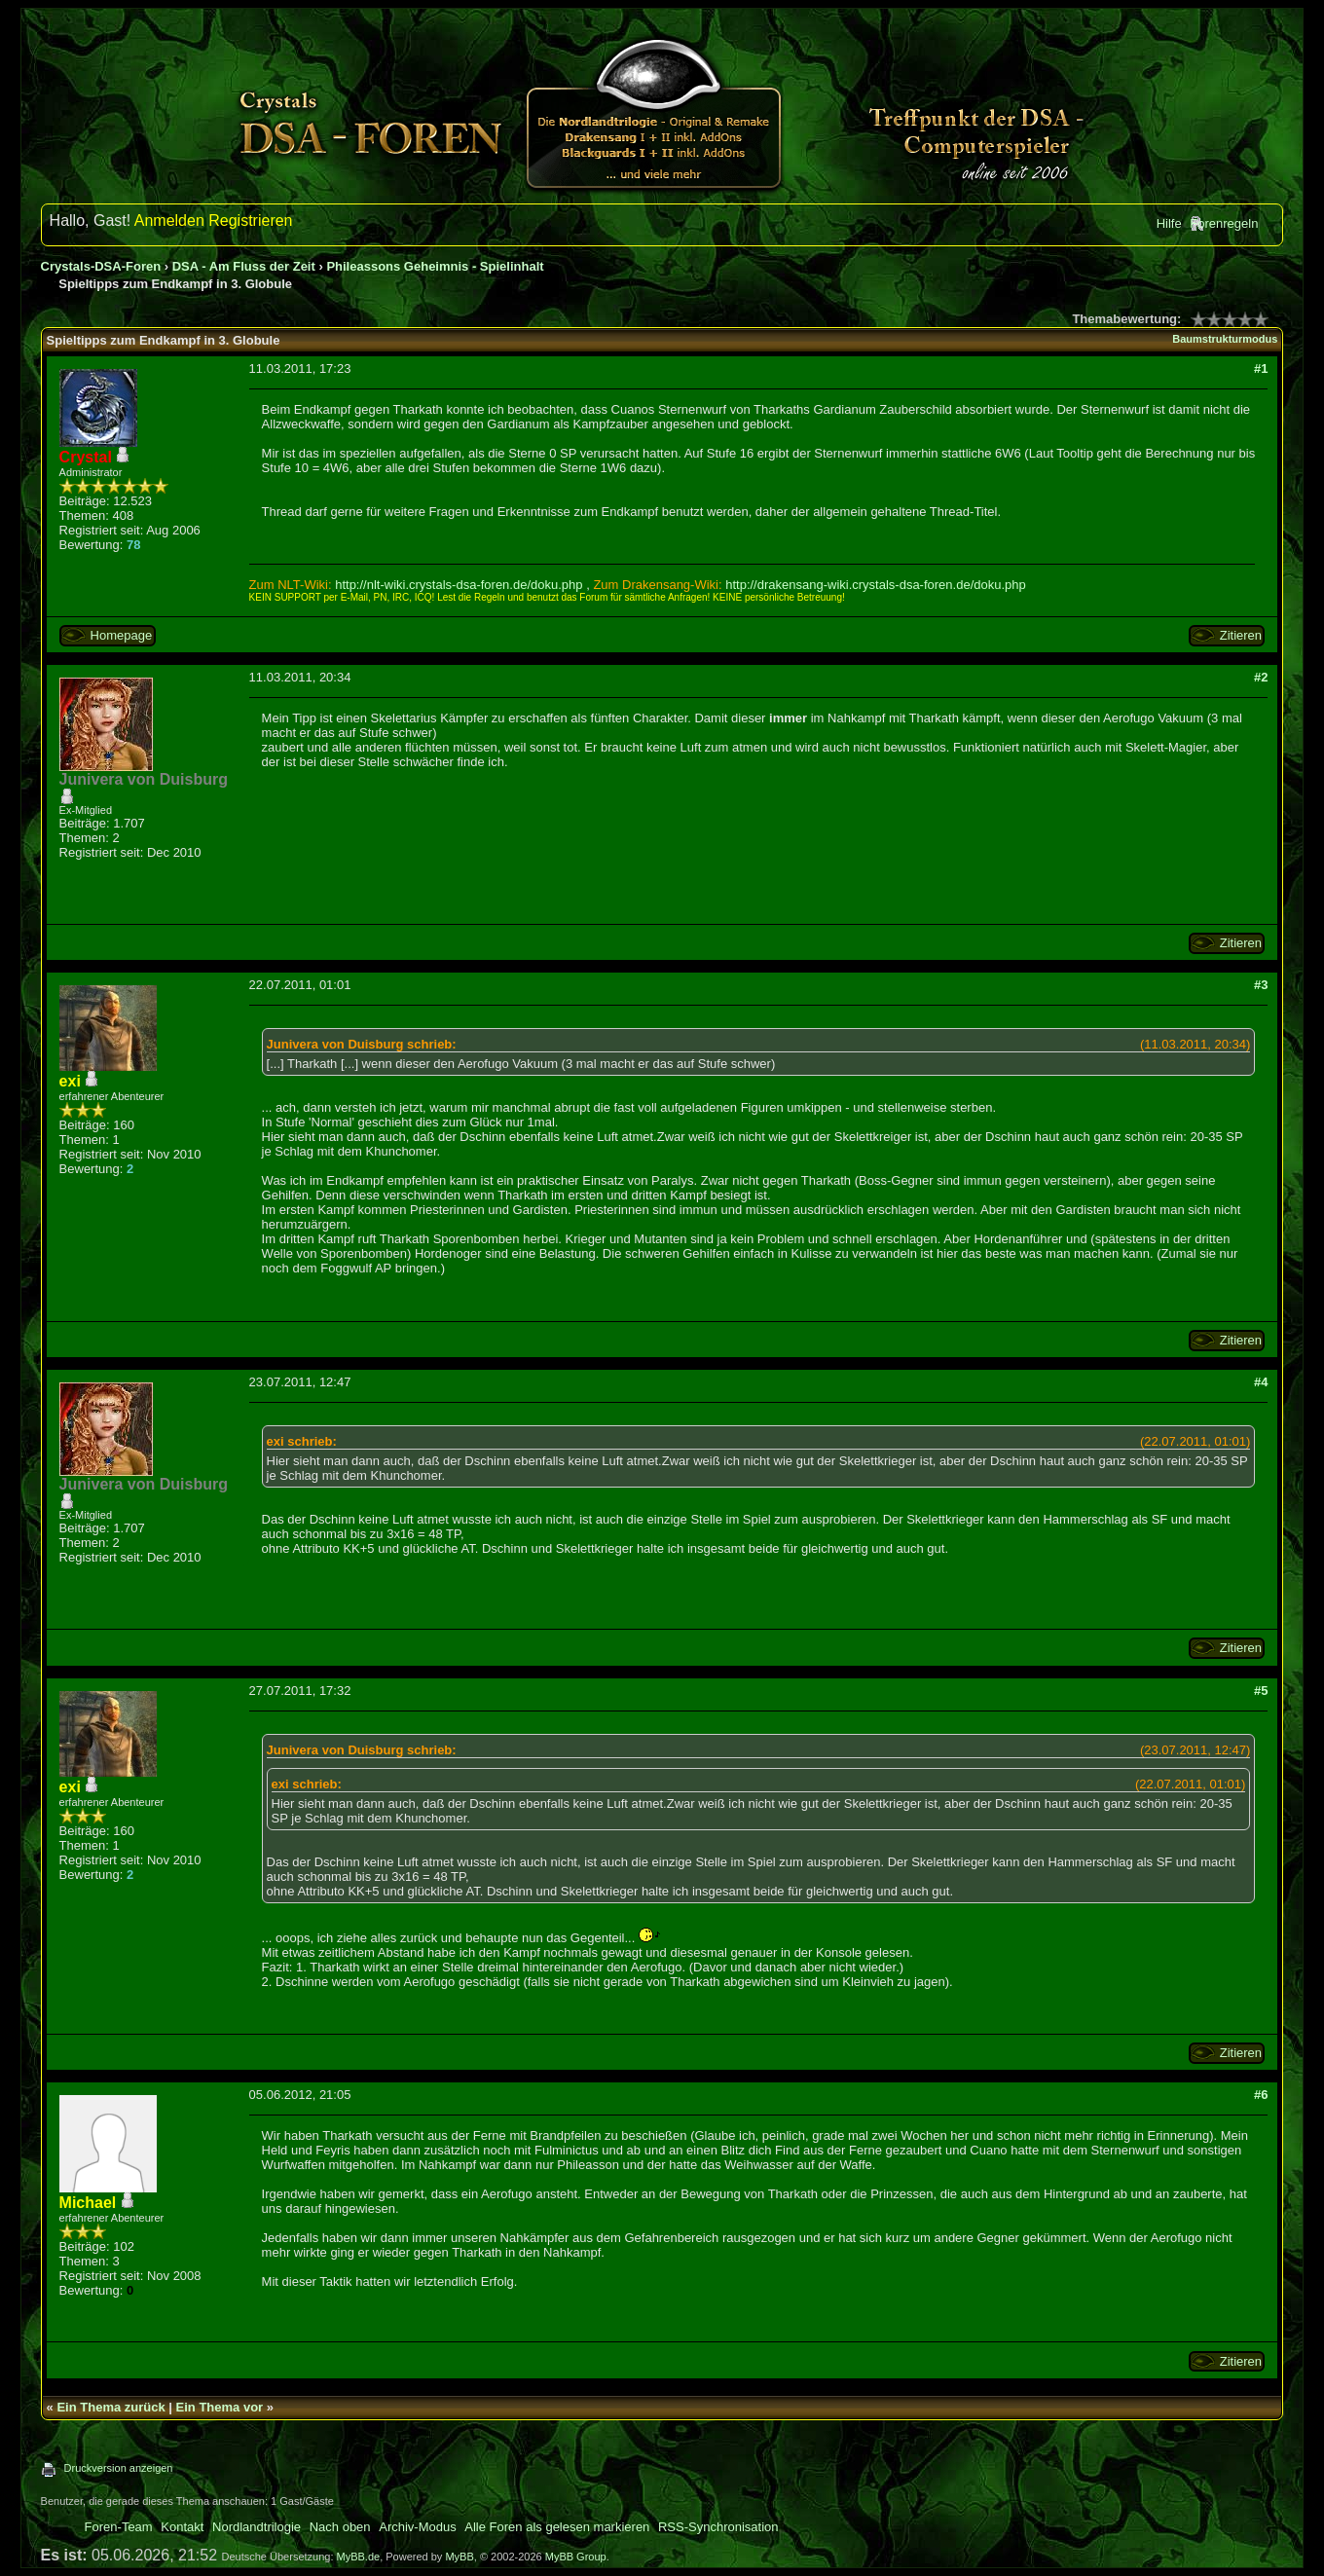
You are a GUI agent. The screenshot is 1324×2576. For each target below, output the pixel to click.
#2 (1261, 677)
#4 (1261, 1382)
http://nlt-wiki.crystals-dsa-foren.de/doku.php (458, 584)
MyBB (459, 2556)
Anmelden (169, 220)
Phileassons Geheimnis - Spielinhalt (434, 266)
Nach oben (340, 2527)
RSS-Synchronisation (718, 2527)
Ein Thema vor (220, 2407)
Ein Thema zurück (110, 2407)
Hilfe (1169, 223)
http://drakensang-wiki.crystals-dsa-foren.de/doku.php (875, 584)
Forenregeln (1224, 223)
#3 (1261, 984)
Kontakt (182, 2527)
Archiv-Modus (417, 2527)
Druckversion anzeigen (118, 2468)
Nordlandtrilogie (256, 2527)
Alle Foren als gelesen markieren (556, 2527)
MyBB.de (359, 2556)
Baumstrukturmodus (1224, 339)
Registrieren (250, 220)
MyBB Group (576, 2556)
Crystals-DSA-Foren (101, 266)
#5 (1261, 1690)
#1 (1261, 368)
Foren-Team (119, 2527)
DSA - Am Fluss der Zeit (243, 266)
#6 (1261, 2094)
